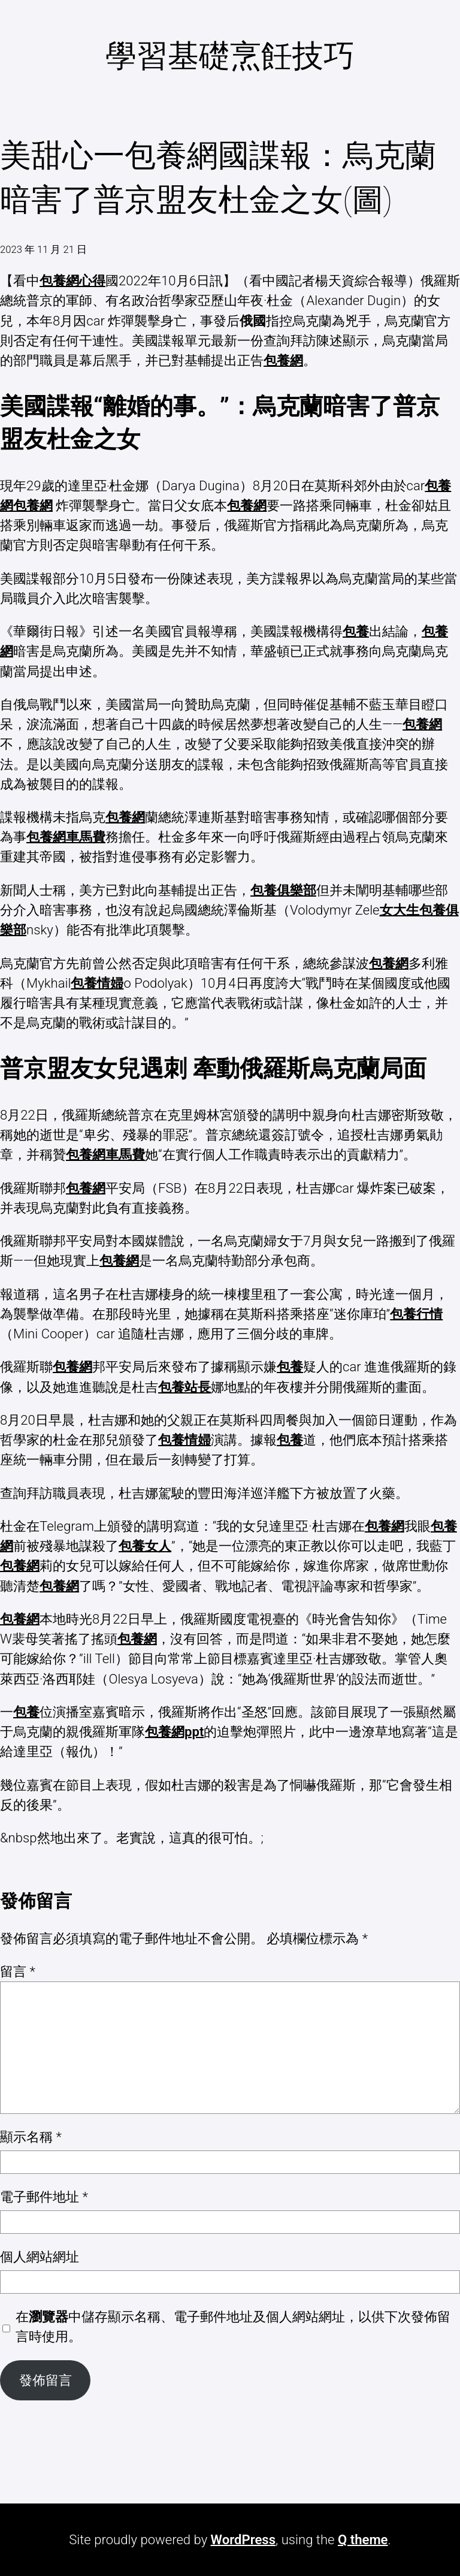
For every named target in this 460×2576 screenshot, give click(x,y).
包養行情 (416, 1314)
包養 (356, 631)
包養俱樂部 (283, 890)
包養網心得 (72, 280)
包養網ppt (174, 1731)
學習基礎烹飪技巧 (230, 55)
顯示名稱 (31, 2136)
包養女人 (145, 1546)
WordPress (243, 2539)
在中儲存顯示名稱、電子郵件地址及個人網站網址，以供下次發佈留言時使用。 (233, 2326)
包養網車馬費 (65, 836)
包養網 (283, 360)
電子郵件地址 (44, 2196)
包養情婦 (97, 983)
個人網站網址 (39, 2256)
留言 (17, 1971)
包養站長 (184, 1387)
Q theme (363, 2539)
